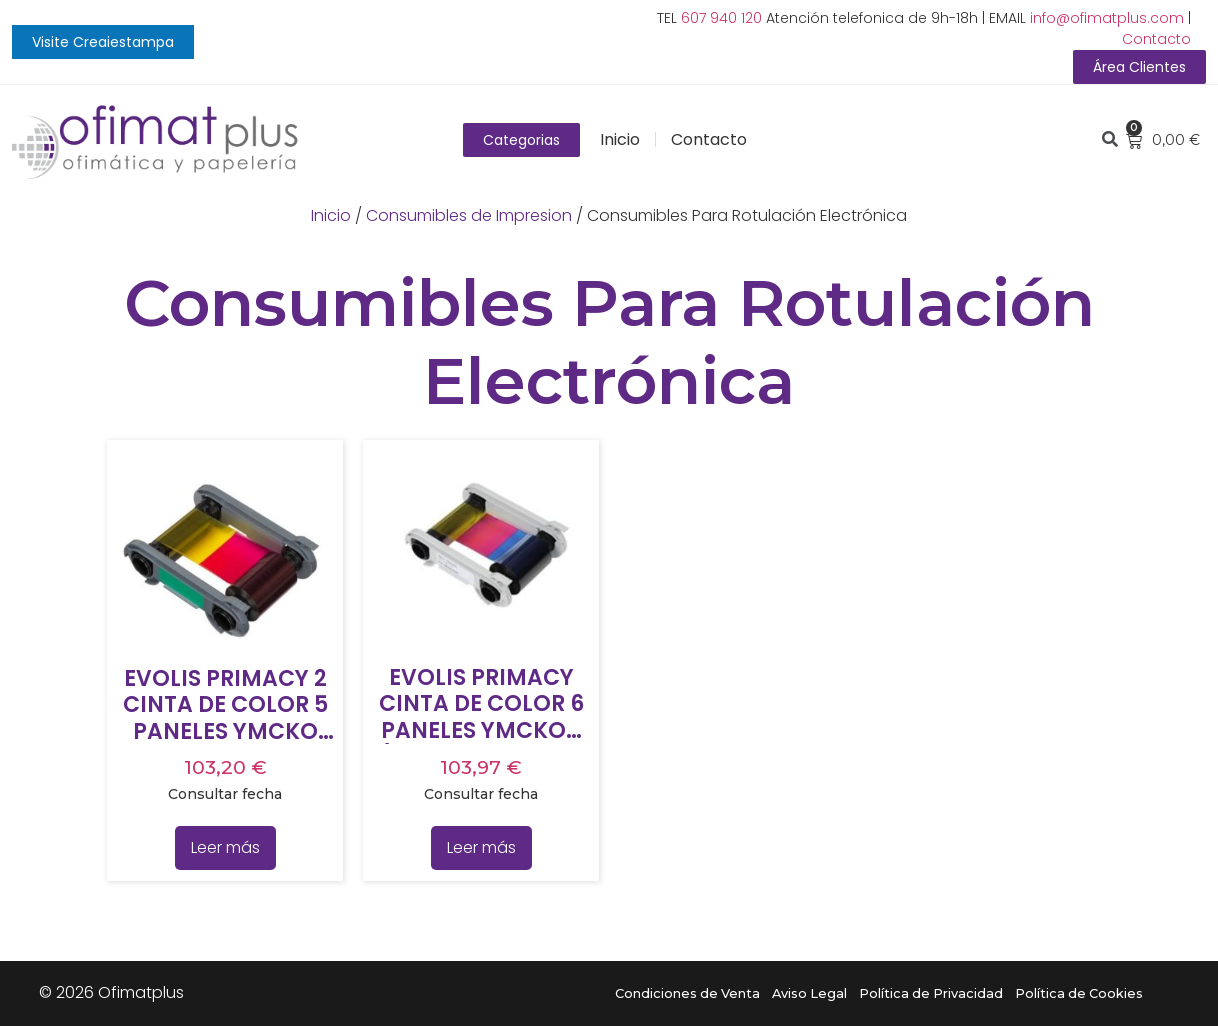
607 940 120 (721, 18)
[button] (103, 42)
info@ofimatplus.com (1107, 18)
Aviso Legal (809, 993)
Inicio (620, 139)
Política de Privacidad (931, 993)
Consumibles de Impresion (469, 215)
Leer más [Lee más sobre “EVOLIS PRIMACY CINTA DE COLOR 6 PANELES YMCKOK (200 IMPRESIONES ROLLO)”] (481, 847)
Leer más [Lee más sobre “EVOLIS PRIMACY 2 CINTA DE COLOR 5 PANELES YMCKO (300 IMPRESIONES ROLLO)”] (225, 847)
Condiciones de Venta (687, 993)
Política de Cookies (1079, 993)
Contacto (1156, 39)
